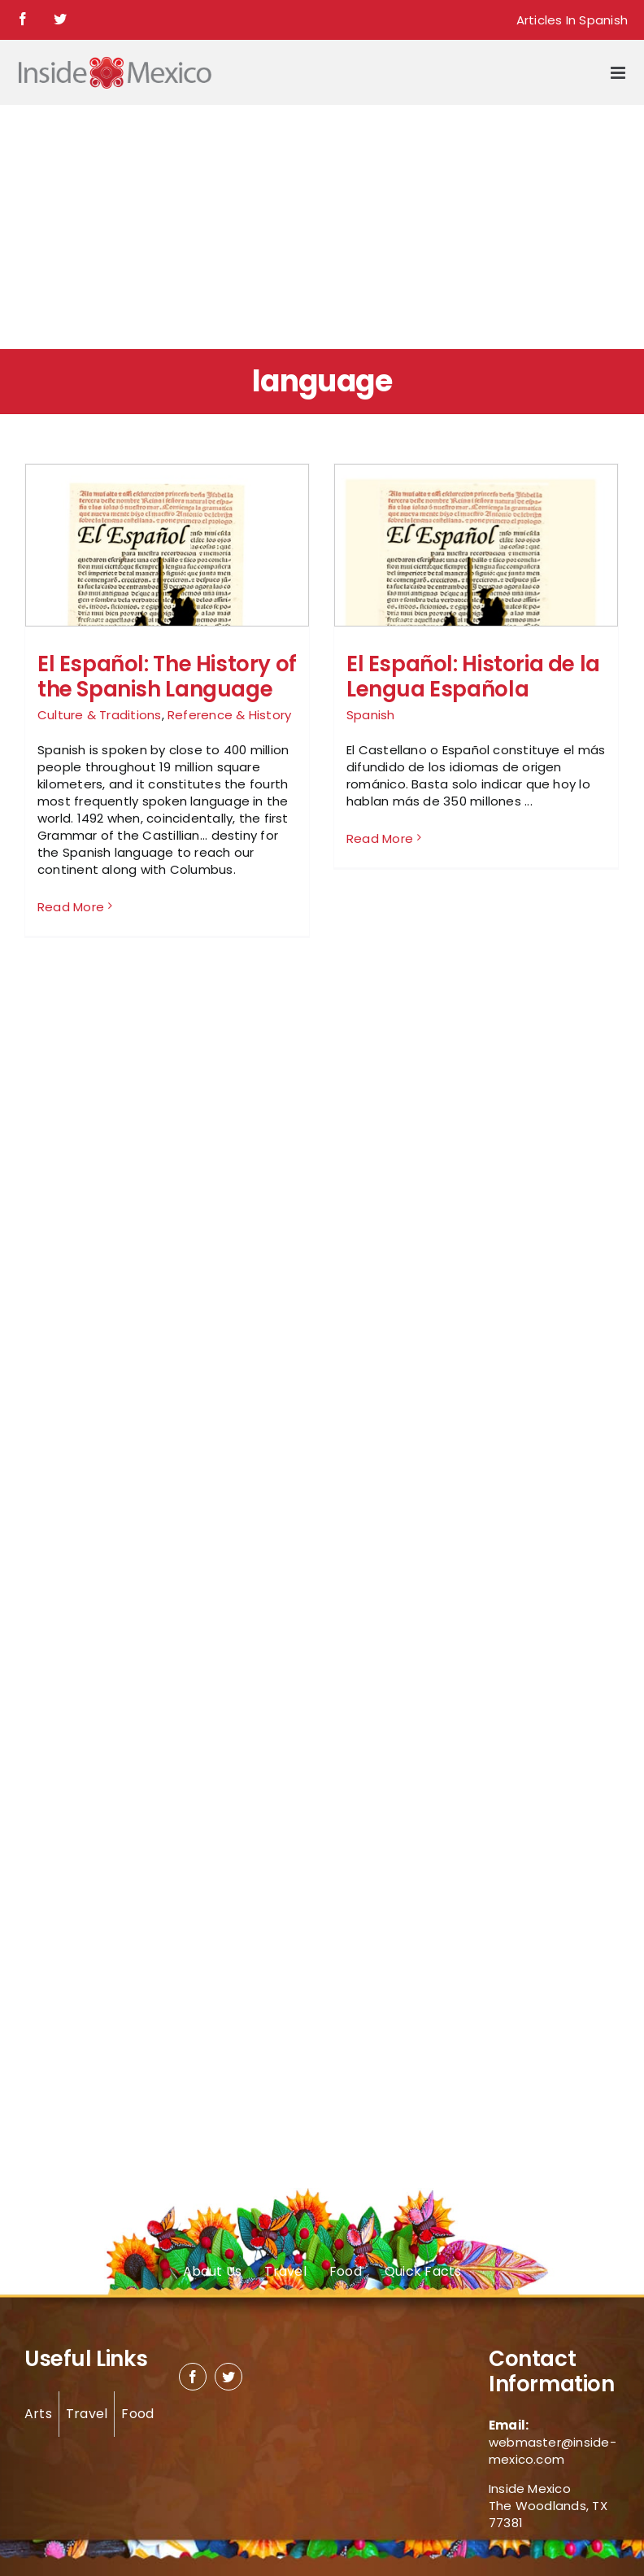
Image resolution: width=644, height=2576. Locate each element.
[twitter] (228, 2376)
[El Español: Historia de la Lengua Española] (476, 605)
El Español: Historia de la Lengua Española (473, 676)
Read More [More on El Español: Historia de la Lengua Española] (379, 906)
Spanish (370, 714)
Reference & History (229, 714)
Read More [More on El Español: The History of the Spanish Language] (70, 906)
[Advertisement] (322, 227)
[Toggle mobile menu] (619, 72)
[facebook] (193, 2376)
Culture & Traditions (99, 714)
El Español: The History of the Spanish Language (167, 676)
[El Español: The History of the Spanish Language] (167, 605)
